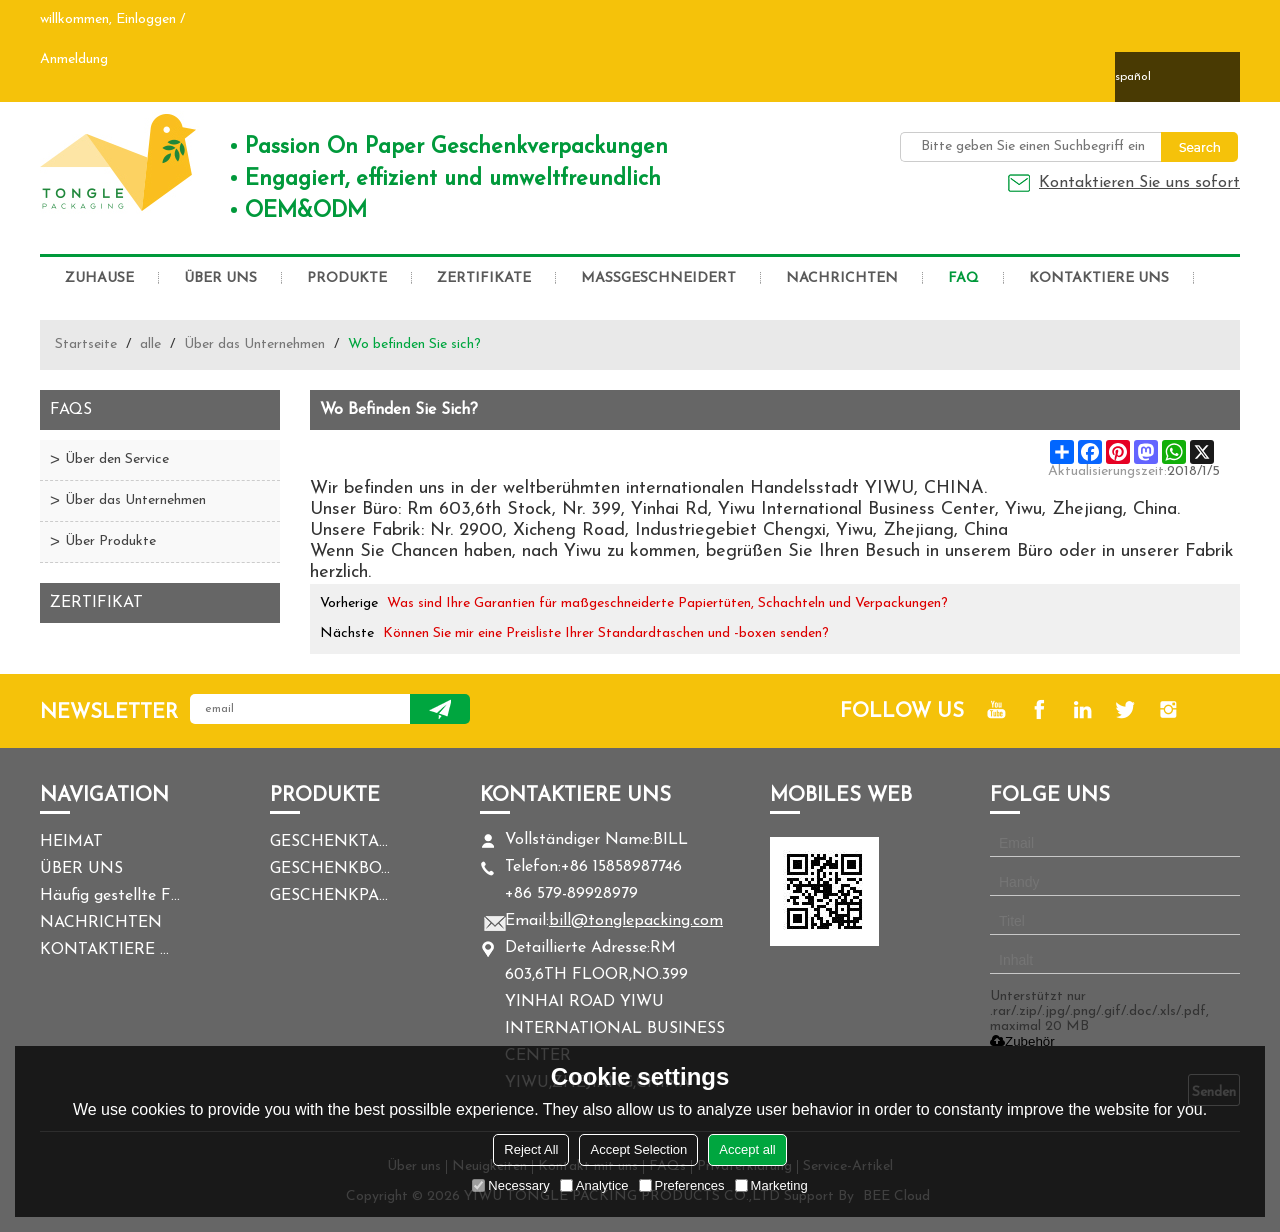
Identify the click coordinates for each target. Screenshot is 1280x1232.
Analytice (594, 1185)
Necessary (510, 1185)
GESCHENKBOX (330, 869)
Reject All (531, 1149)
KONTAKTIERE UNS (1099, 278)
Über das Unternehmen (254, 344)
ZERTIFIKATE (484, 278)
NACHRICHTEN (842, 278)
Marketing (771, 1185)
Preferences (682, 1185)
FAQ (963, 278)
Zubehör (1022, 1041)
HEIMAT (71, 842)
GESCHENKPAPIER (330, 896)
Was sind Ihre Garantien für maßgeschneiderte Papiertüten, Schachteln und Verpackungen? (667, 603)
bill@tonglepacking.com (636, 921)
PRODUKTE (347, 278)
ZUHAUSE (99, 278)
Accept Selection (638, 1149)
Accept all (747, 1149)
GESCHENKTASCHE (330, 842)
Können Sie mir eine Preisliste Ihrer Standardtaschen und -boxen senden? (606, 633)
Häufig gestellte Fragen (110, 896)
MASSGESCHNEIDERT (658, 278)
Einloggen (146, 19)
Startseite (86, 344)
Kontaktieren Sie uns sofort (1139, 183)
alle (150, 344)
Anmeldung (74, 59)
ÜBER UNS (220, 278)
